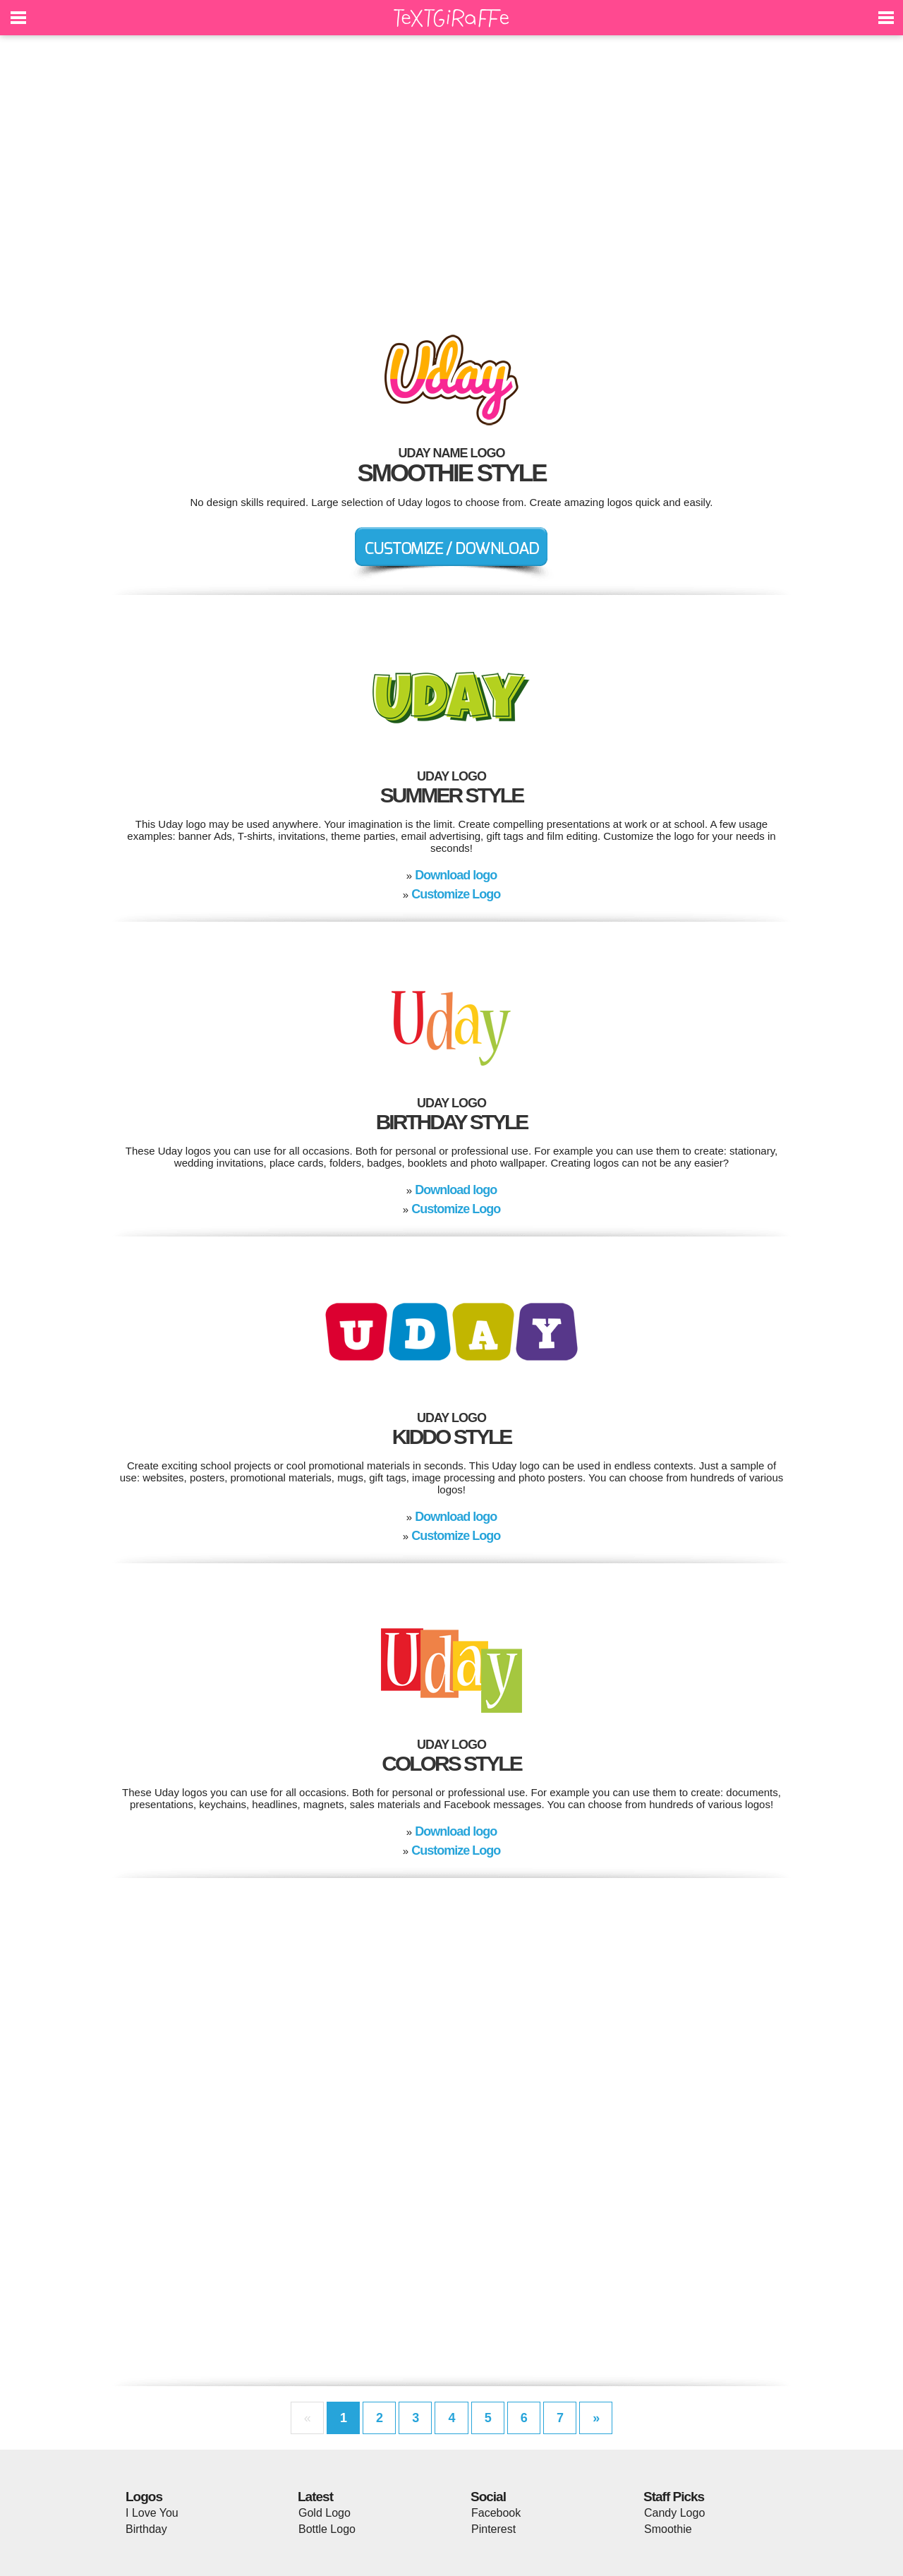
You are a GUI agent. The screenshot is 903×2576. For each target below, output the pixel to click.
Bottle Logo (327, 2529)
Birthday (146, 2529)
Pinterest (493, 2529)
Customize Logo (455, 894)
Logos (144, 2496)
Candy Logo (674, 2513)
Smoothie (668, 2529)
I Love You (152, 2513)
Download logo (456, 875)
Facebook (496, 2513)
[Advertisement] (451, 176)
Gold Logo (324, 2513)
